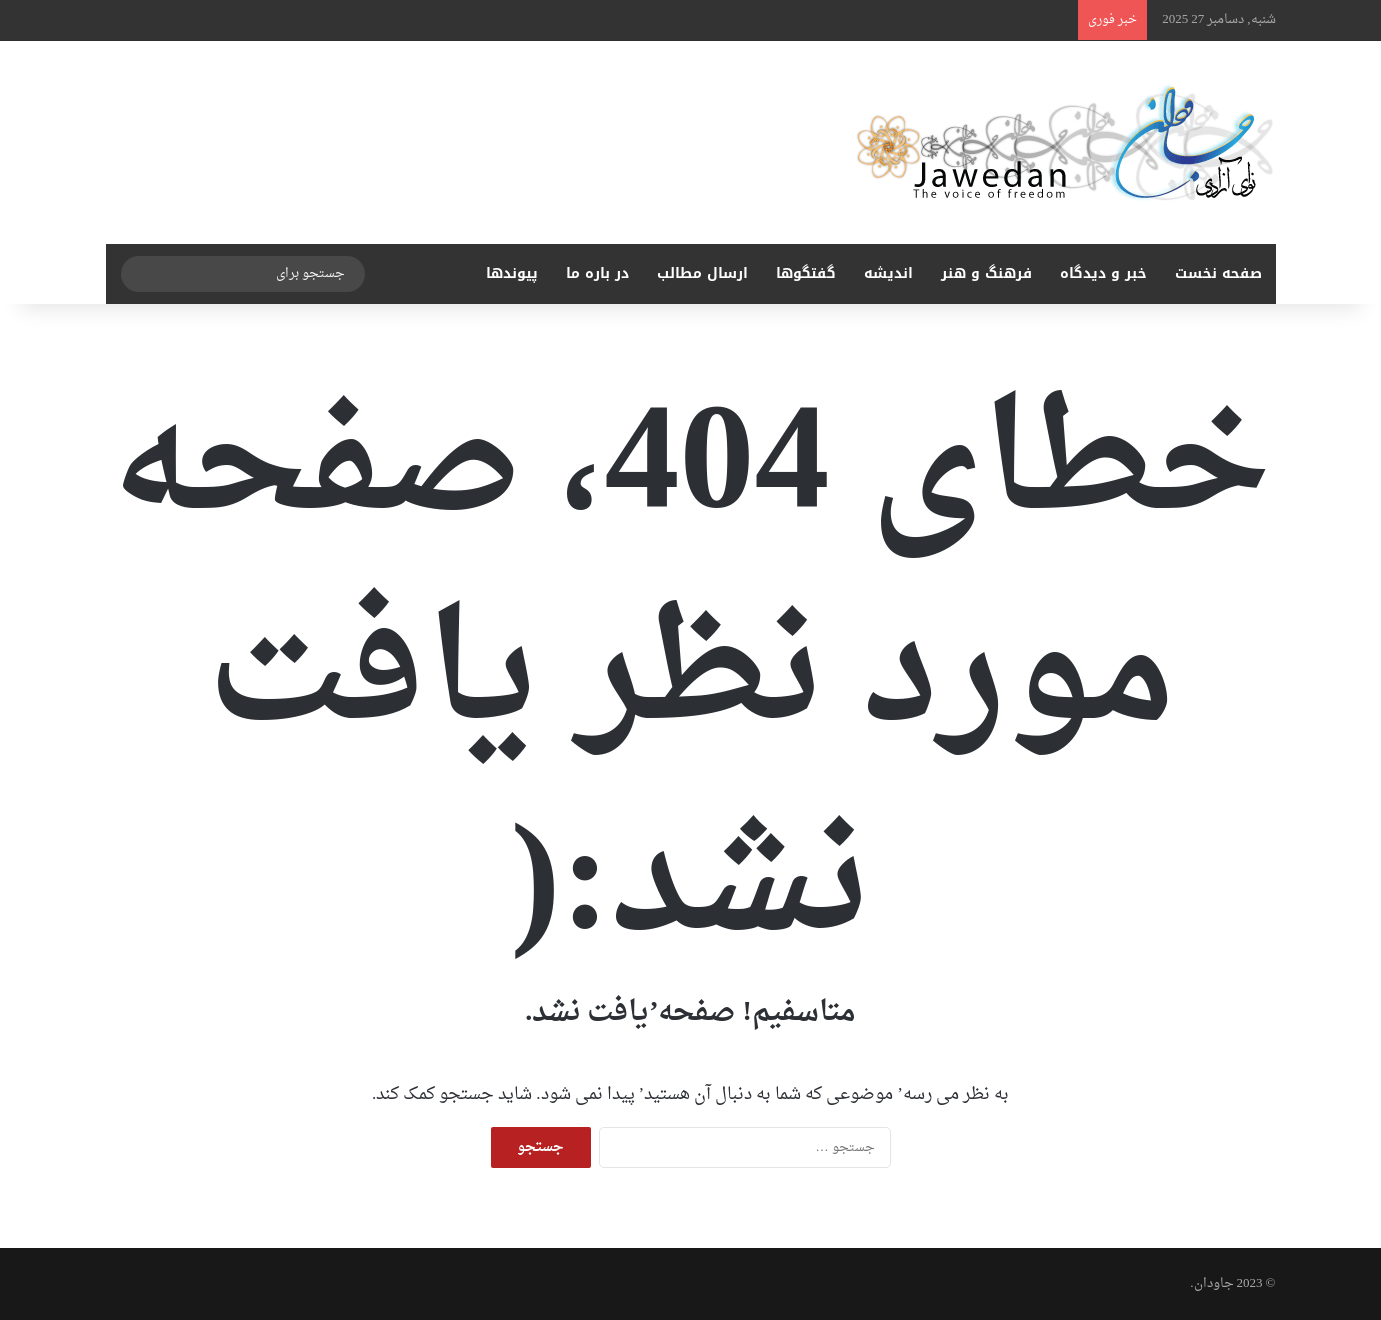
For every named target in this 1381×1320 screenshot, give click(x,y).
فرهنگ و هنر (986, 273)
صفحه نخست (1218, 273)
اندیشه (888, 273)
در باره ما (597, 273)
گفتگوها (806, 273)
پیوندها (512, 273)
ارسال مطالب (702, 273)
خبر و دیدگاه (1103, 273)
